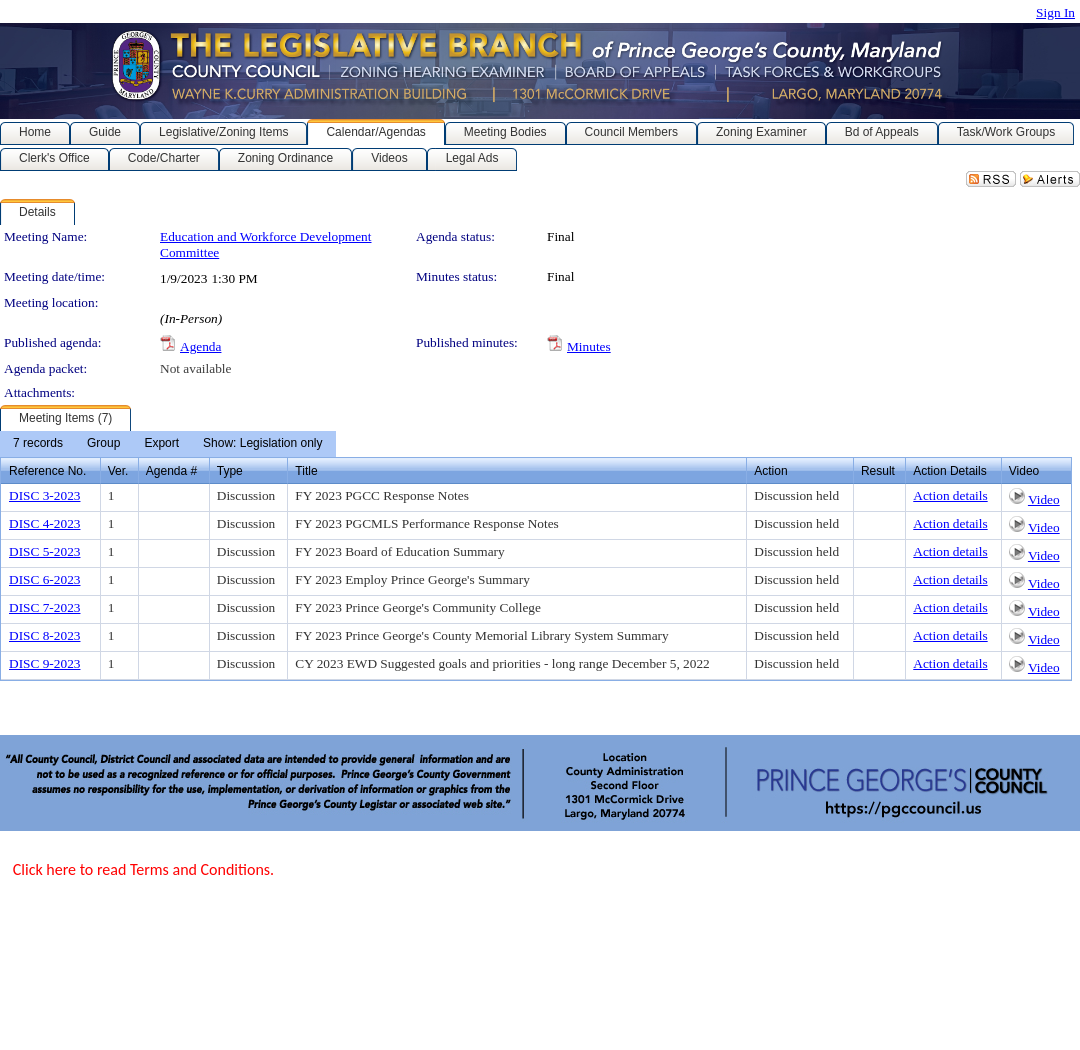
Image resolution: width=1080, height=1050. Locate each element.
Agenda (200, 346)
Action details (950, 495)
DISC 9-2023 (44, 663)
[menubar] (168, 444)
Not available (195, 368)
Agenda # (171, 471)
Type (230, 471)
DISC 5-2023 (44, 551)
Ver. (118, 471)
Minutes (589, 346)
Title (306, 471)
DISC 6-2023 (44, 579)
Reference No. (47, 471)
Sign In (1055, 12)
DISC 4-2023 (44, 523)
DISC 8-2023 (44, 635)
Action (770, 471)
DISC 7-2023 (44, 607)
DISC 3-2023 (44, 495)
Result (878, 471)
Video (1044, 499)
